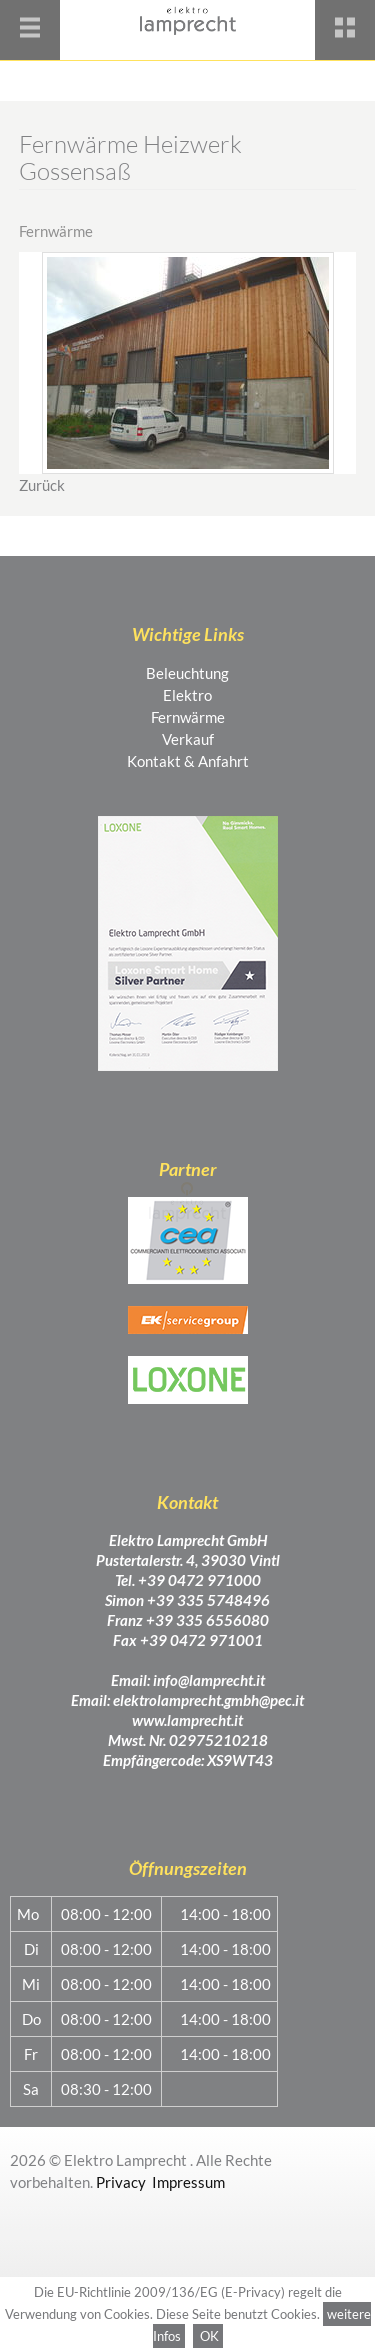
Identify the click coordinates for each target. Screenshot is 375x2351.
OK (208, 2336)
